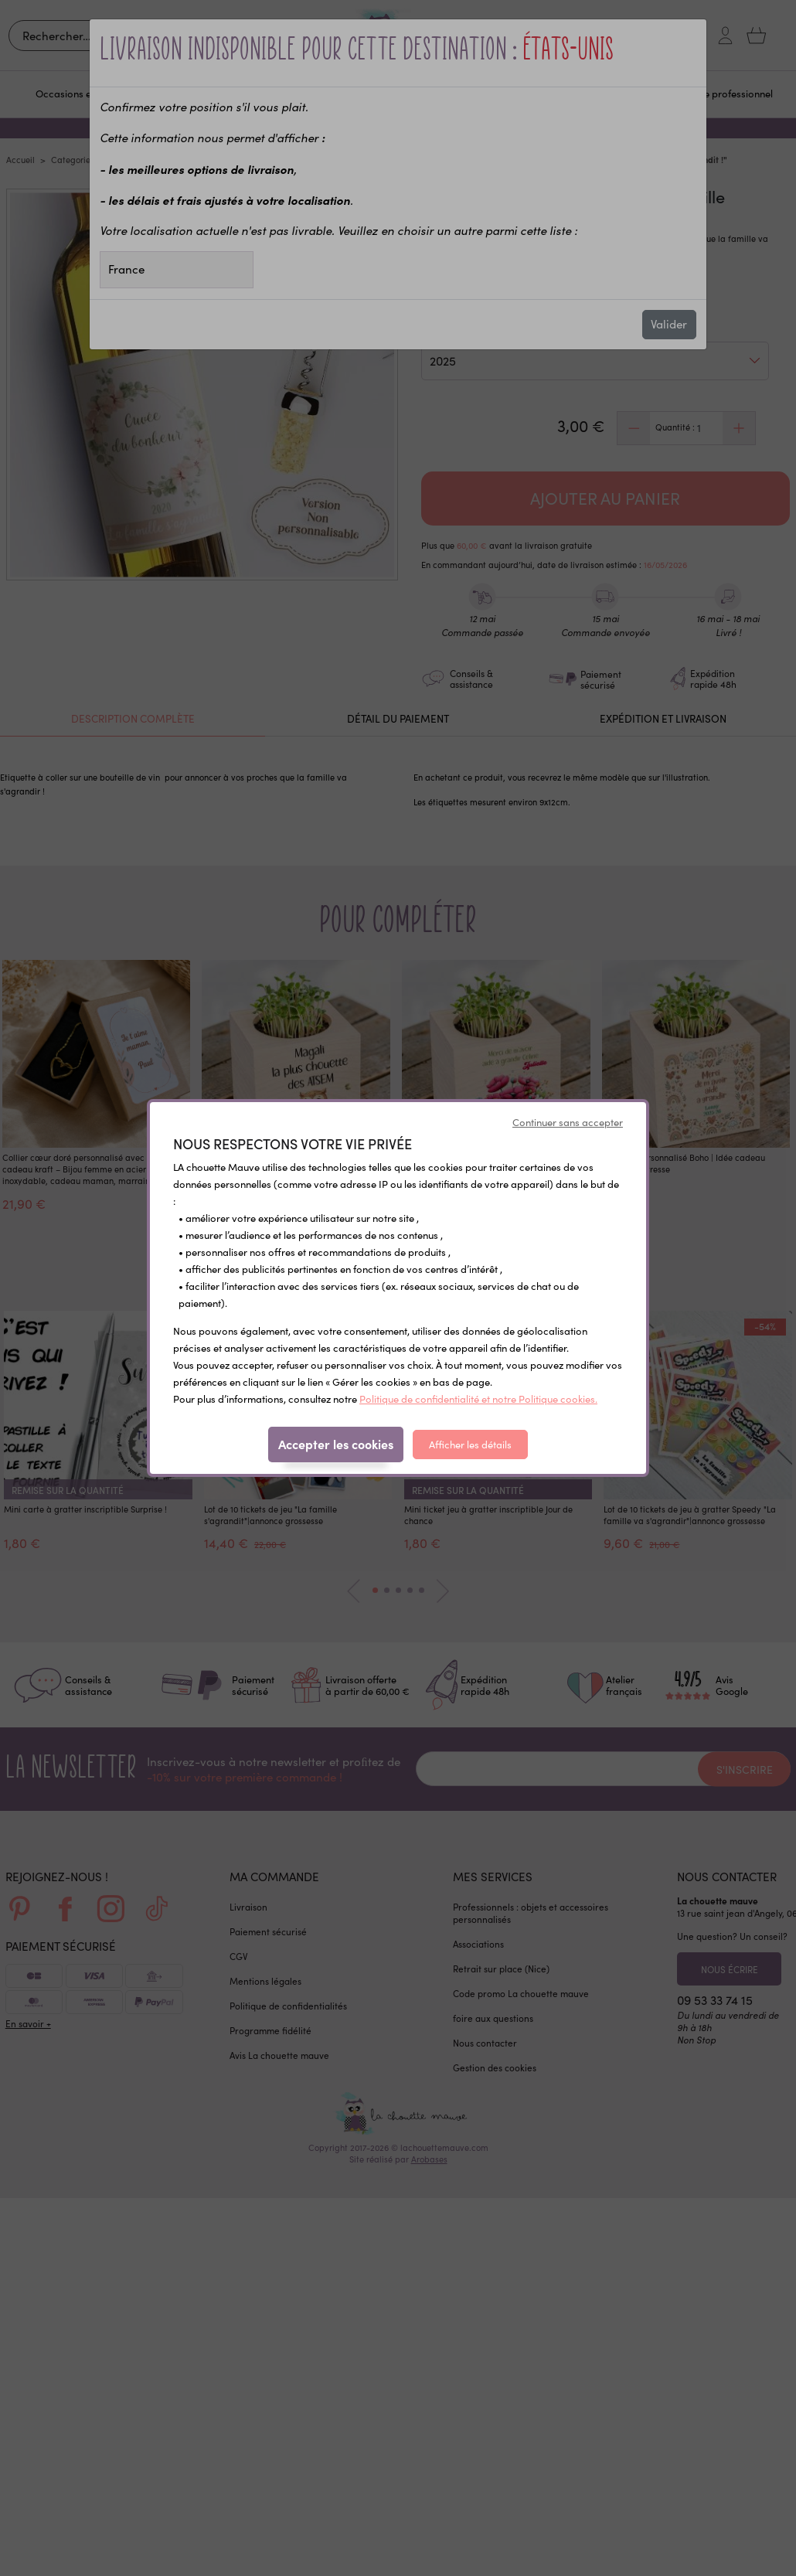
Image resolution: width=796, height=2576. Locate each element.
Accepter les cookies (335, 1443)
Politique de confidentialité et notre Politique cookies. (478, 1399)
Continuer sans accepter (567, 1122)
